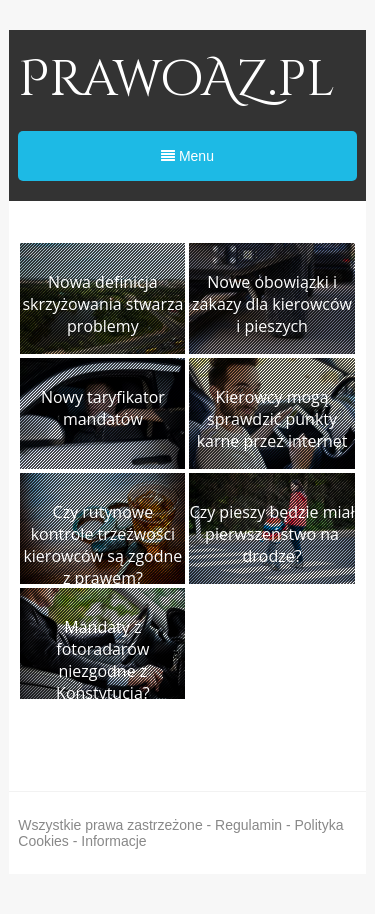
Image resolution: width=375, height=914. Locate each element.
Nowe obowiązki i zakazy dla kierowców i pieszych (272, 304)
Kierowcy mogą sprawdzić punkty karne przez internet (272, 419)
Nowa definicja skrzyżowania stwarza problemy (102, 304)
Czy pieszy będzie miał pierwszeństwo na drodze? (272, 534)
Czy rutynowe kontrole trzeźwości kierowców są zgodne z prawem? (102, 545)
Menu (187, 156)
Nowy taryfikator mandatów (103, 408)
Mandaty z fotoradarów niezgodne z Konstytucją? (103, 660)
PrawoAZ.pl (176, 80)
